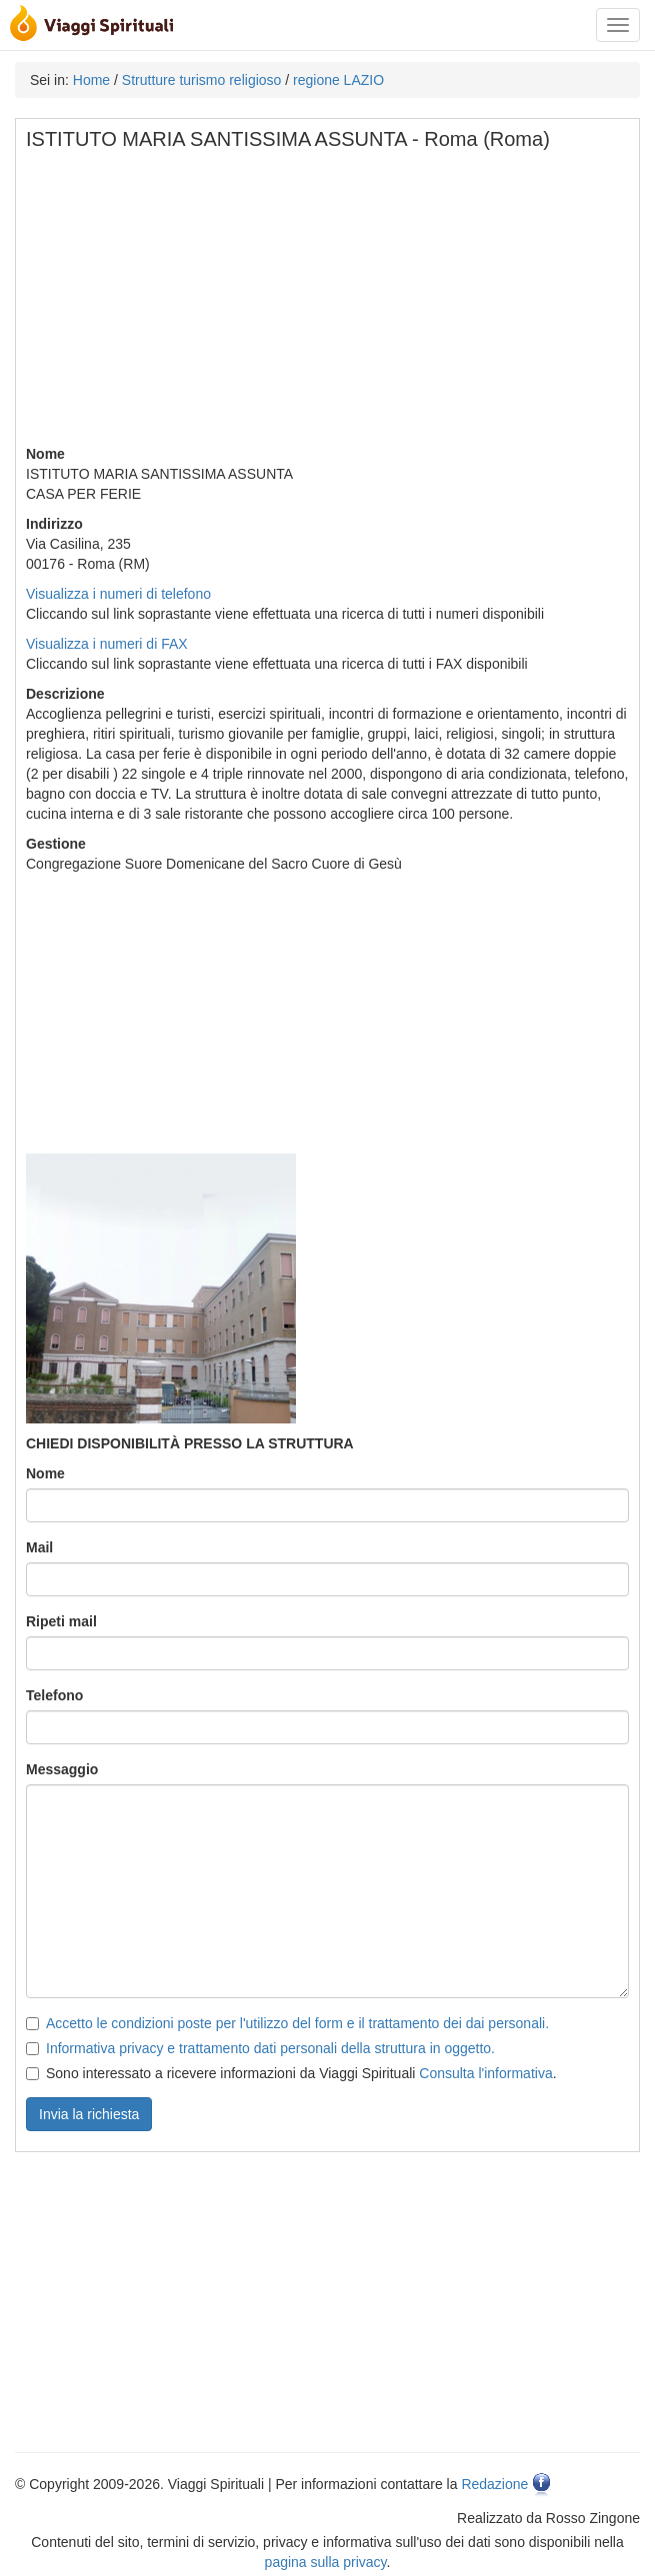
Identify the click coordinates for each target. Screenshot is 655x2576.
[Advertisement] (328, 304)
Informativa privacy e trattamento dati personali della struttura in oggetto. (270, 2048)
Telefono (54, 1695)
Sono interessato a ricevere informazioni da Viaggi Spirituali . (291, 2073)
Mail (39, 1547)
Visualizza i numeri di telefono (118, 594)
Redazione (494, 2484)
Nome (45, 1473)
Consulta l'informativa (485, 2073)
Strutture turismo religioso (202, 80)
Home (91, 80)
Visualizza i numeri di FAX (107, 644)
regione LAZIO (338, 80)
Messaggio (62, 1769)
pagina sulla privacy (326, 2562)
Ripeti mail (61, 1621)
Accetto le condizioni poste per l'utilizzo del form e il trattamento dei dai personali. (297, 2023)
